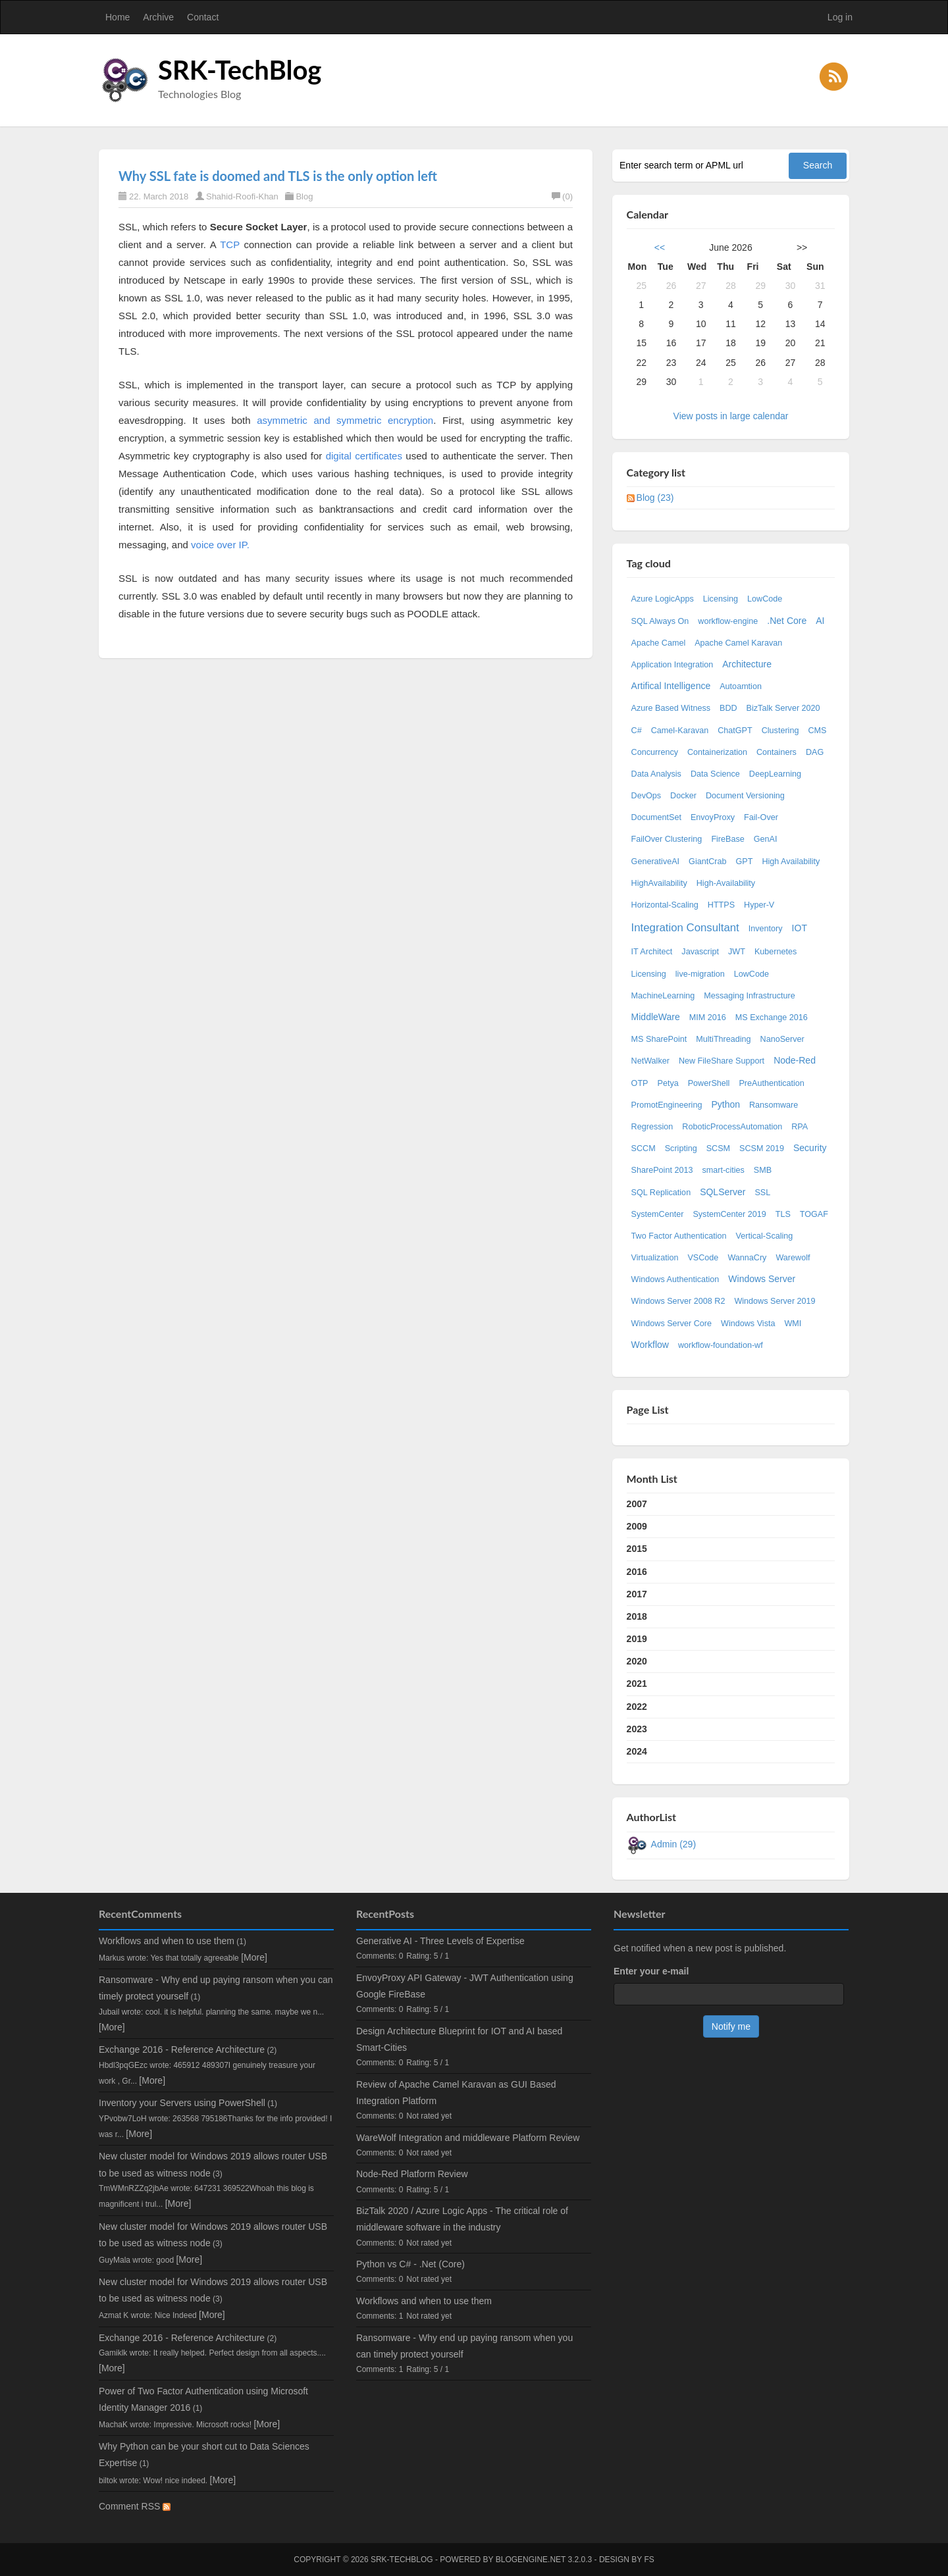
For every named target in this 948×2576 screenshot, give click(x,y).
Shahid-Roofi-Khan (242, 196)
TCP (230, 244)
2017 (637, 1594)
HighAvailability (659, 883)
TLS (783, 1214)
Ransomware (773, 1105)
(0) (562, 196)
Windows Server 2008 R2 (678, 1301)
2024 (637, 1751)
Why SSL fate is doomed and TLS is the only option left (277, 176)
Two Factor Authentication (679, 1236)
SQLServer (722, 1192)
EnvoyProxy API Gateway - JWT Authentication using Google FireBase (464, 1985)
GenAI (765, 839)
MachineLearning (663, 995)
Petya (667, 1083)
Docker (683, 795)
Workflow (650, 1344)
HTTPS (721, 905)
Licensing (720, 599)
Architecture (747, 664)
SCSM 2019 (761, 1148)
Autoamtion (741, 686)
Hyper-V (759, 905)
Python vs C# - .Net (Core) (410, 2264)
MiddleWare (655, 1017)
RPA (799, 1126)
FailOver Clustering (666, 839)
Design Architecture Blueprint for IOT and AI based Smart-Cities (459, 2039)
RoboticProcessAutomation (732, 1126)
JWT (736, 951)
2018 (637, 1616)
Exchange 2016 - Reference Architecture (182, 2049)
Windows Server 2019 (774, 1301)
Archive (158, 17)
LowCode (764, 599)
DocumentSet (656, 817)
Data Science (715, 774)
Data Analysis (656, 774)
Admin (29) (673, 1844)
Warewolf (793, 1257)
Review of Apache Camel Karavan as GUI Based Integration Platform (456, 2092)
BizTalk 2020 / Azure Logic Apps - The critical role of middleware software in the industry (462, 2218)
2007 (637, 1504)
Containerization (717, 752)
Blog (304, 196)
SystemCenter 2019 (729, 1214)
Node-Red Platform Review (412, 2174)
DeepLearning (775, 774)
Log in (840, 17)
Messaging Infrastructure (749, 995)
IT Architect (652, 951)
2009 (637, 1526)
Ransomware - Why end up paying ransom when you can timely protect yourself (464, 2345)
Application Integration (672, 664)
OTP (639, 1083)
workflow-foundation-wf (720, 1345)
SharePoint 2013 (662, 1170)
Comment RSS (135, 2506)
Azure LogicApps (662, 599)
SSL (762, 1192)
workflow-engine (728, 621)
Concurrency (654, 752)
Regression (652, 1126)
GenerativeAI (655, 861)
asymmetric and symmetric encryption (345, 420)
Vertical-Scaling (764, 1236)
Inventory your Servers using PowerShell (182, 2103)
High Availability (791, 861)
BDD (728, 708)
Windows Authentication (675, 1279)
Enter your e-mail (651, 1971)
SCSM (718, 1148)
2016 (637, 1571)
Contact (203, 17)
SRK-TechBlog (239, 70)
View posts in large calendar (731, 416)
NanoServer (782, 1039)
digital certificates (364, 455)
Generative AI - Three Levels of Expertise (440, 1941)
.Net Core (786, 620)
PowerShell (709, 1083)
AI (820, 620)
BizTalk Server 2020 (783, 708)
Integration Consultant (685, 927)
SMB (763, 1170)
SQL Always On (660, 621)
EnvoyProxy (713, 817)
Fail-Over (761, 817)
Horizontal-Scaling (664, 905)
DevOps (646, 795)
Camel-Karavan (680, 730)
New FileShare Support (721, 1061)
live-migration (700, 974)
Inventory (766, 928)
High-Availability (726, 883)
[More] (254, 1957)
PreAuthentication (771, 1083)
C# (636, 730)
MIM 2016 (707, 1017)
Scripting (681, 1148)
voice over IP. (220, 544)
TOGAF (814, 1214)
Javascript (700, 951)
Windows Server (761, 1279)
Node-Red (795, 1060)
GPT (744, 861)
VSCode (702, 1257)
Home (117, 17)
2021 (637, 1683)
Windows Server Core (671, 1323)
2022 (637, 1706)
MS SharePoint (659, 1039)
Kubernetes (775, 951)
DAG (815, 752)
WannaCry (746, 1257)
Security (810, 1148)
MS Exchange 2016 (771, 1017)
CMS (817, 730)
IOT (799, 928)
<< (659, 247)
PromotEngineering (666, 1105)
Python (725, 1104)
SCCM (643, 1148)
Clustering (780, 730)
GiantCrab (707, 861)
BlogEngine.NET (531, 2559)
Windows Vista (748, 1323)
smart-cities (723, 1170)
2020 (637, 1661)
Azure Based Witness (670, 708)
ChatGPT (735, 730)
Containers (776, 752)
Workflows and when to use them (166, 1941)
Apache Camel (658, 643)
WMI (792, 1323)
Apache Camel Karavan (738, 643)
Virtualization (655, 1257)
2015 (637, 1548)
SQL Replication (661, 1192)
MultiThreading (723, 1039)
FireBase (727, 839)
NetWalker (650, 1061)
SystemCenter (657, 1214)
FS (649, 2559)
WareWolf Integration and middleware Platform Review (467, 2137)
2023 (637, 1729)
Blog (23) (655, 497)
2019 (637, 1639)
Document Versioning (745, 795)
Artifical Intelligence (671, 686)
